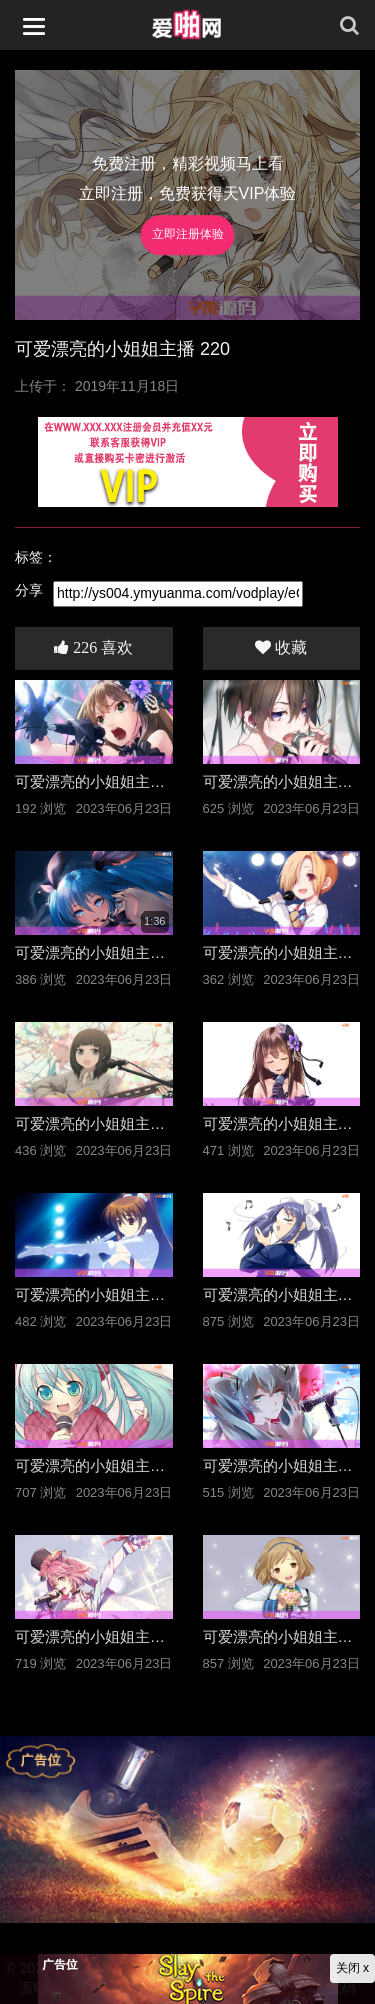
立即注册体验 (188, 235)
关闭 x (352, 1968)
